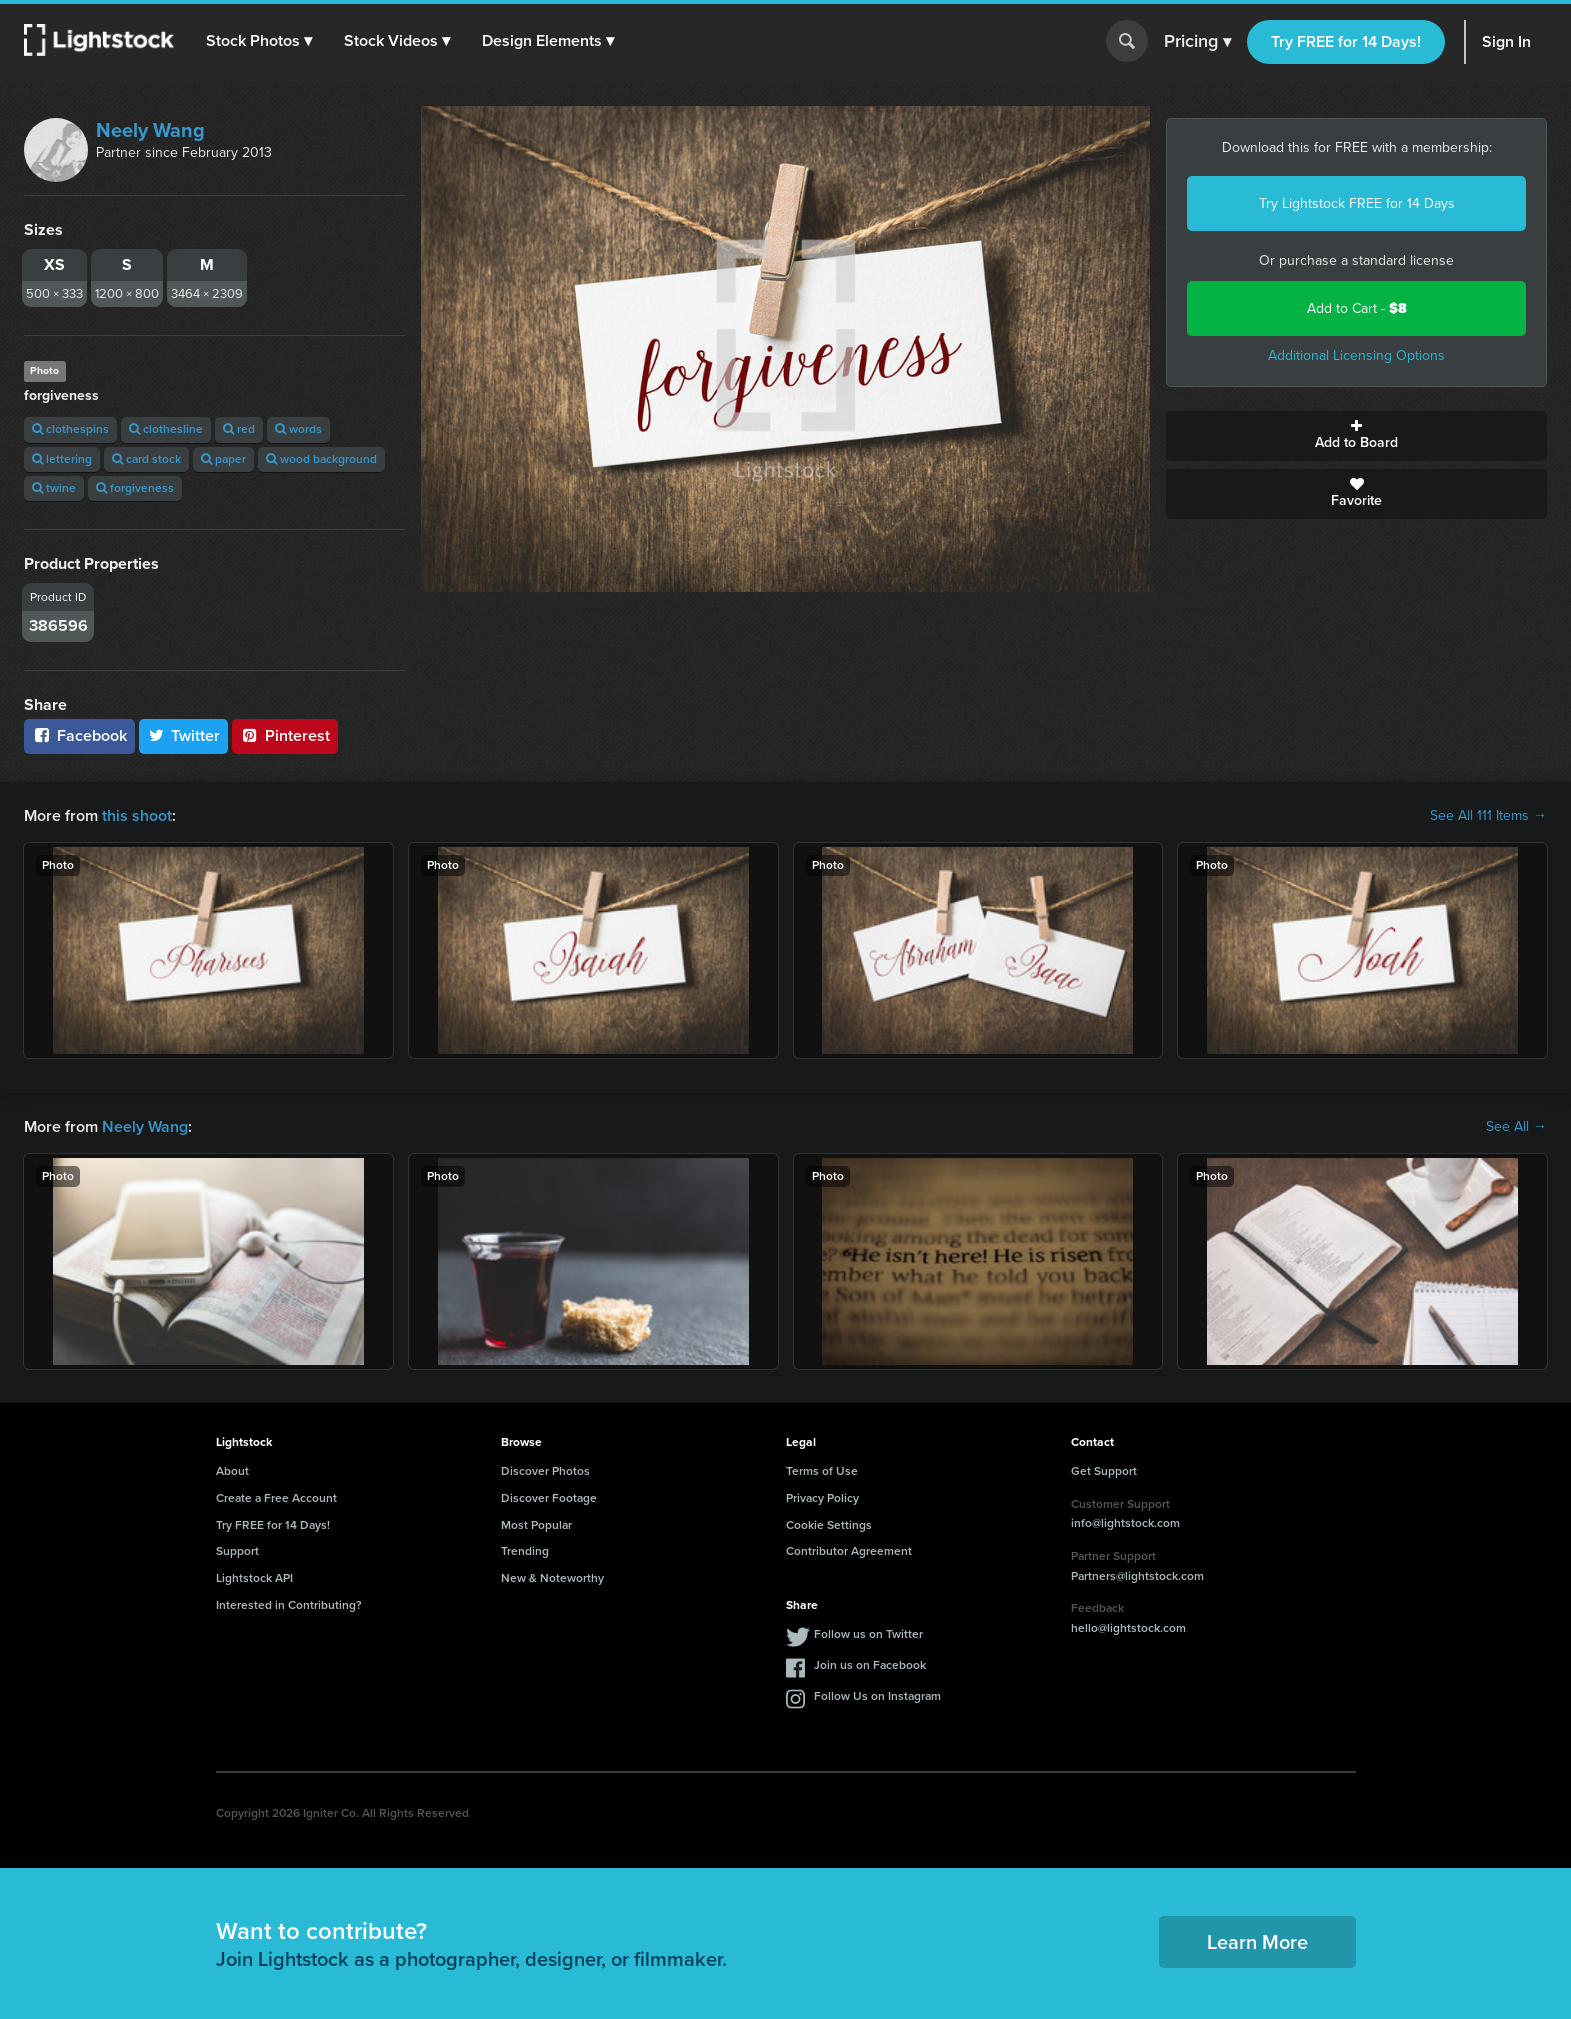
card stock (146, 459)
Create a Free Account (276, 1498)
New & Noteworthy (552, 1578)
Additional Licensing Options (1356, 355)
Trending (525, 1551)
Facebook (79, 735)
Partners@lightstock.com (1137, 1576)
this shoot (137, 815)
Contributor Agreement (849, 1551)
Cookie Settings (829, 1525)
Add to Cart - (1357, 308)
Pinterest (285, 735)
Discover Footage (549, 1498)
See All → (1516, 1127)
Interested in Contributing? (289, 1605)
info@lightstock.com (1125, 1523)
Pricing (1197, 42)
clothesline (166, 429)
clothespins (70, 429)
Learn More (1257, 1942)
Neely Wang (150, 130)
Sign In (1506, 41)
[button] (259, 41)
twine (54, 488)
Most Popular (536, 1525)
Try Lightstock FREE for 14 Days (1357, 203)
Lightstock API (254, 1578)
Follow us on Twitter (868, 1634)
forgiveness (135, 488)
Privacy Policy (822, 1498)
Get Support (1104, 1471)
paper (223, 459)
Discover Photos (545, 1471)
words (298, 429)
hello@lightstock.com (1128, 1628)
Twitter (184, 735)
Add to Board (1356, 436)
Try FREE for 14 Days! (1346, 41)
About (232, 1471)
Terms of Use (822, 1471)
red (239, 429)
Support (237, 1551)
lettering (62, 459)
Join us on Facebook (870, 1665)
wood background (321, 459)
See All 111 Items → (1488, 816)
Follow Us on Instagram (877, 1696)
